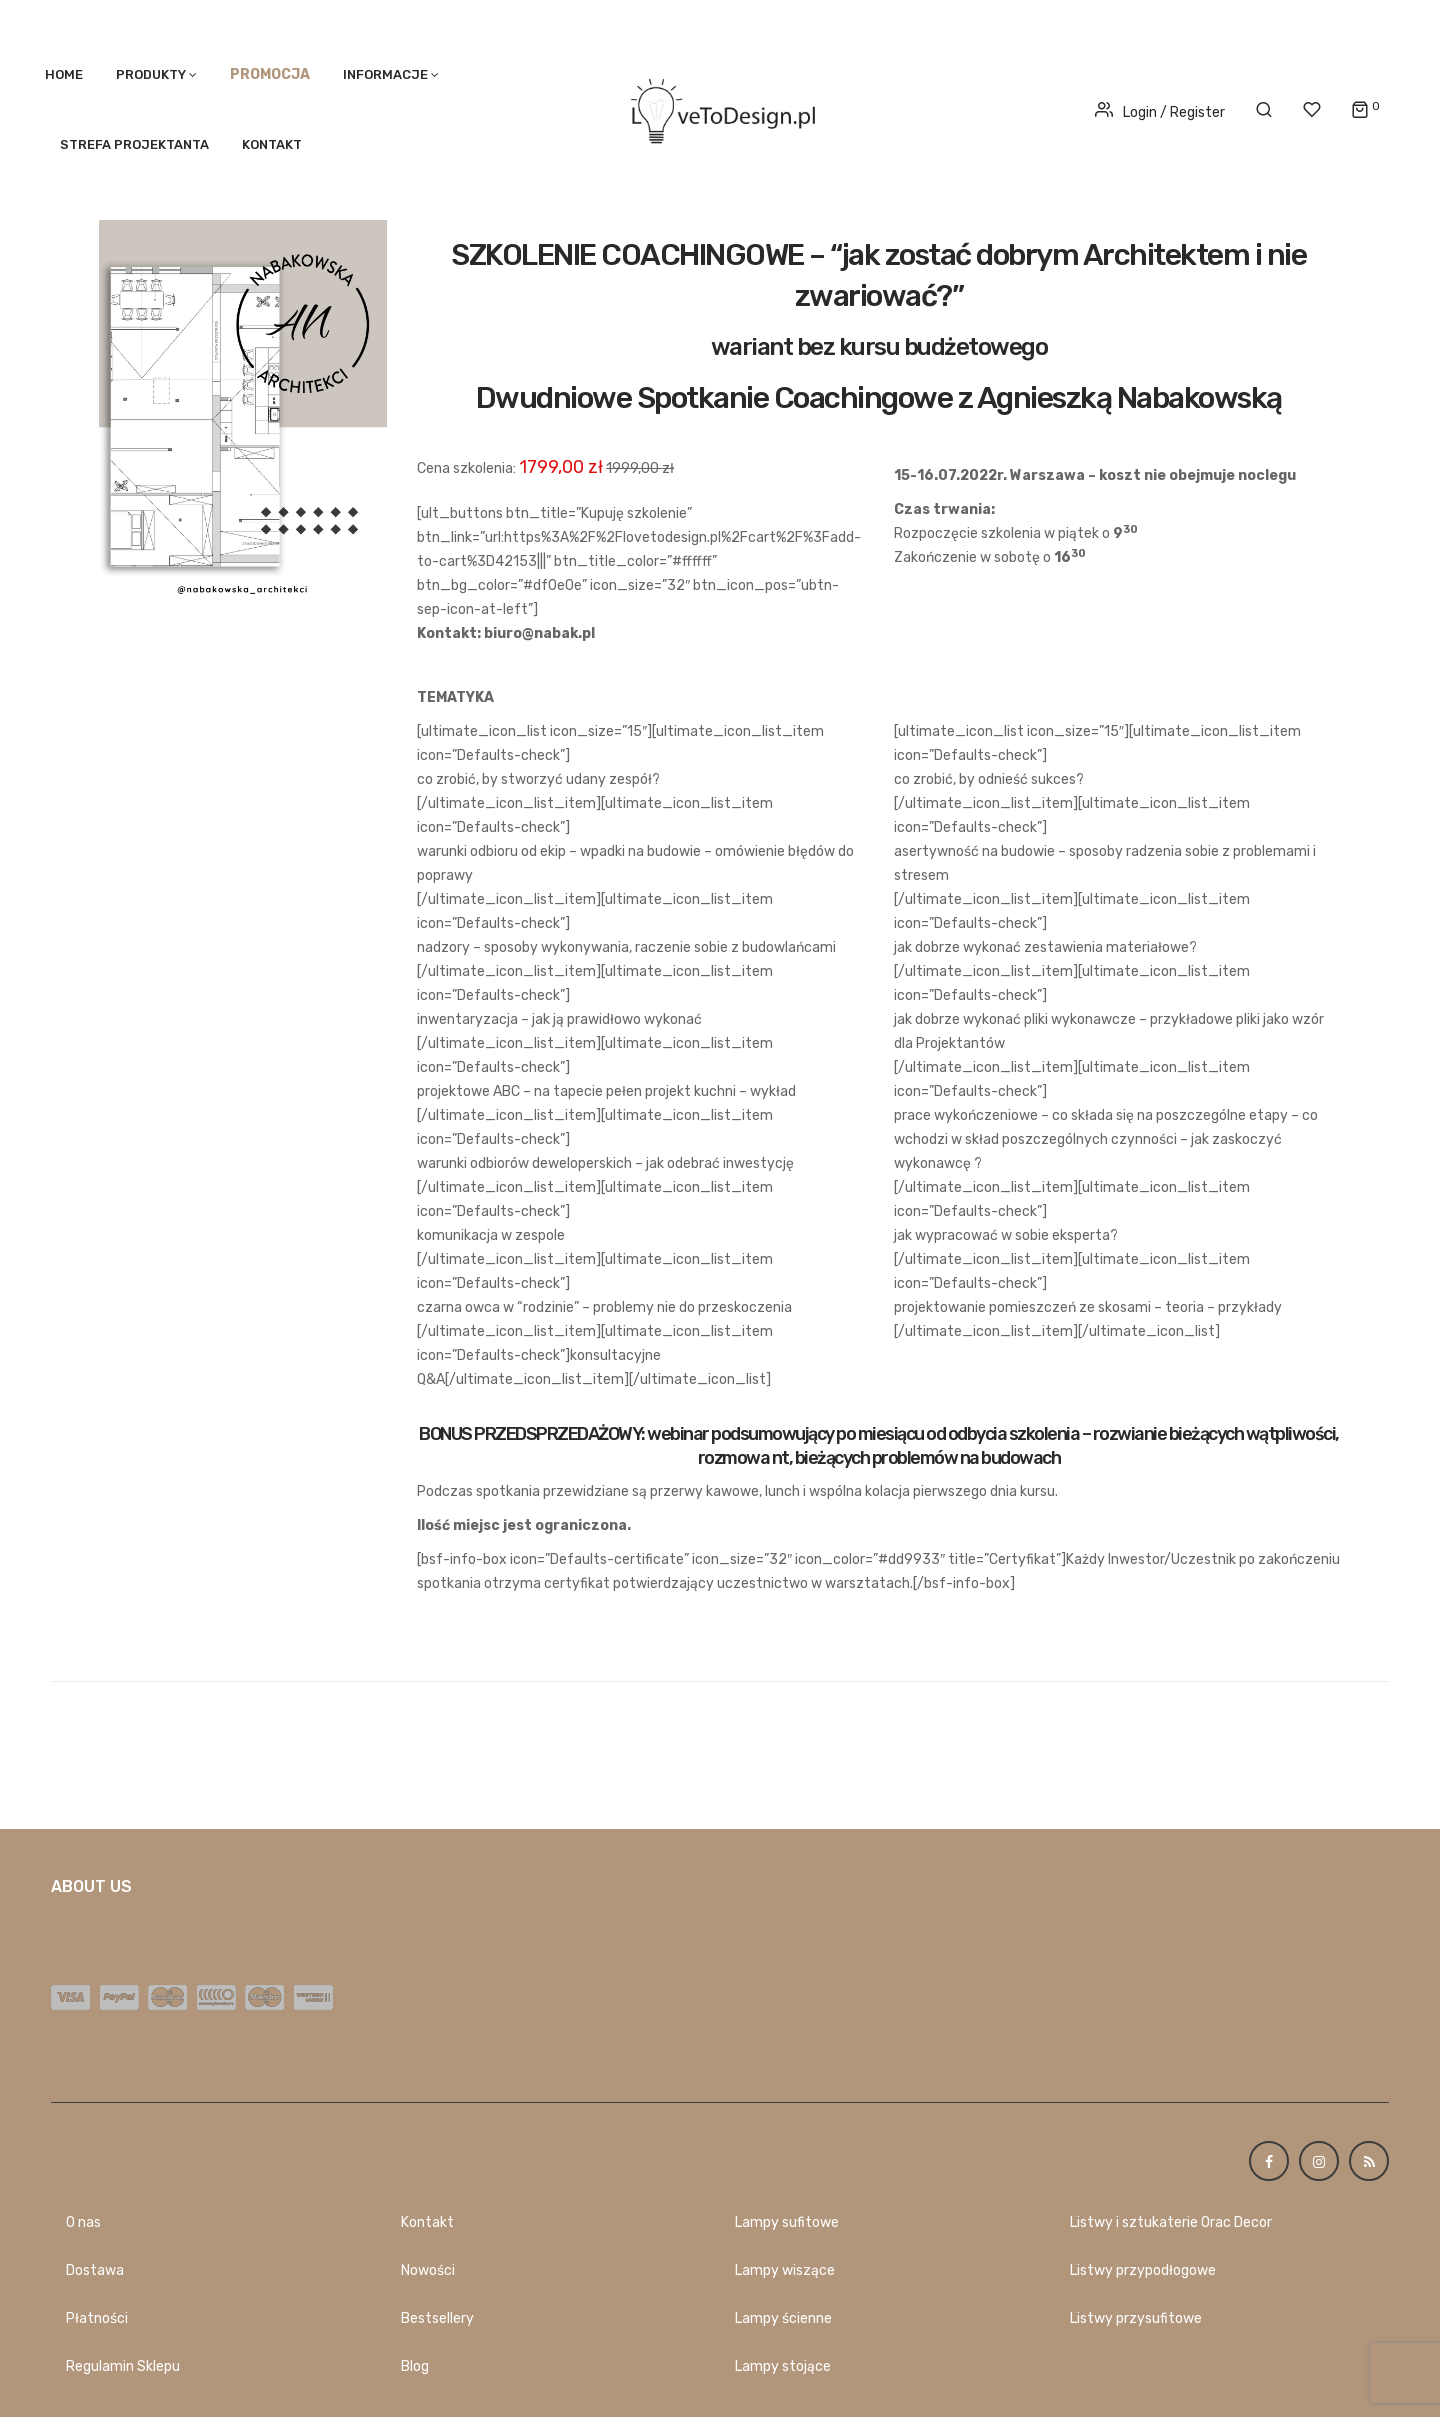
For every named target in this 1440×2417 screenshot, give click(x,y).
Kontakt (272, 144)
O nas (83, 2222)
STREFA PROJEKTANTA (134, 144)
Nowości (428, 2270)
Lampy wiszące (785, 2270)
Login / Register (1160, 112)
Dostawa (95, 2270)
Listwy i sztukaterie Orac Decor (1171, 2222)
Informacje (385, 74)
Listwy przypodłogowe (1143, 2270)
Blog (415, 2366)
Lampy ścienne (783, 2318)
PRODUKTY (151, 74)
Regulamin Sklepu (123, 2366)
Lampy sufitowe (787, 2222)
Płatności (97, 2318)
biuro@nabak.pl (539, 633)
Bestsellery (437, 2318)
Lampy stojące (783, 2366)
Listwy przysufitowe (1136, 2318)
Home (64, 74)
